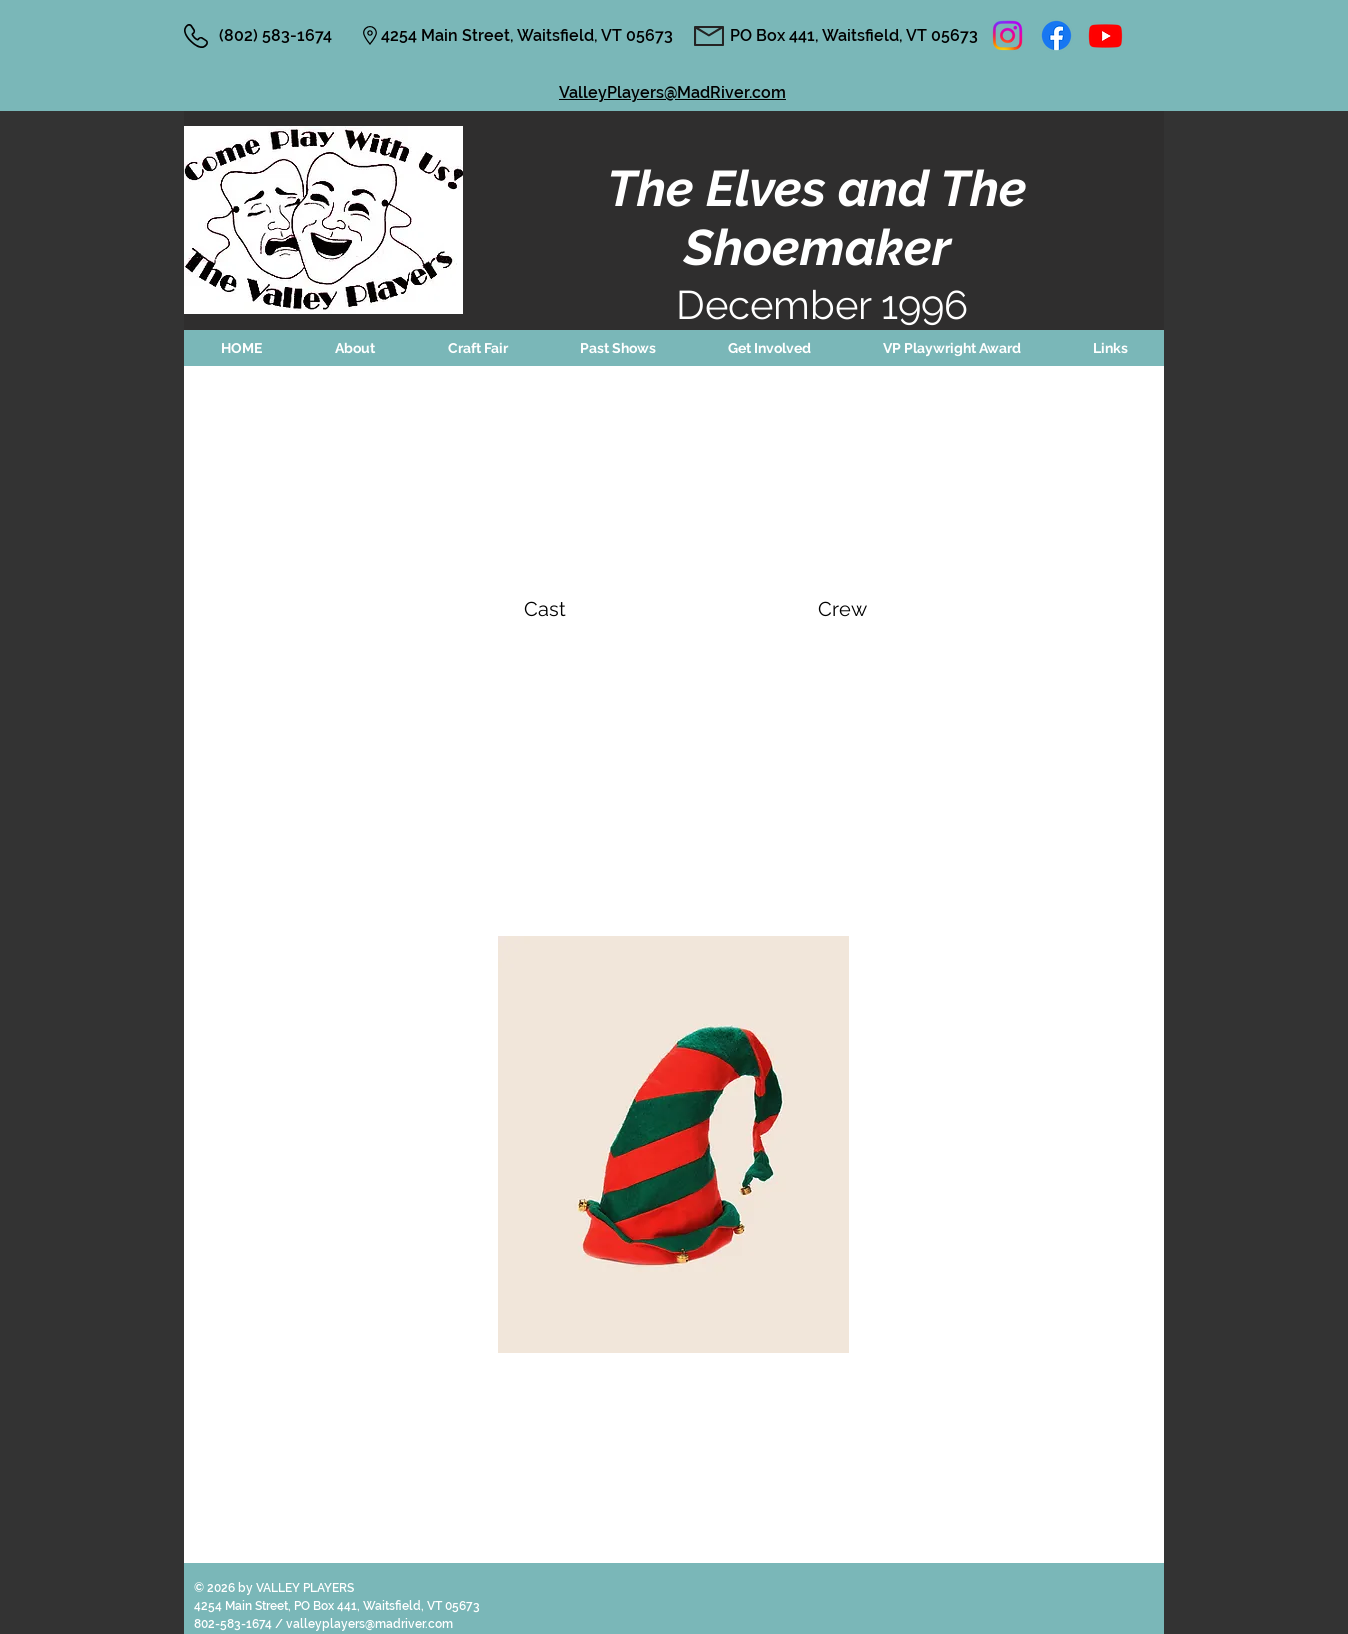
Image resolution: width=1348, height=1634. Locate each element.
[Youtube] (1105, 35)
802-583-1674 (234, 1624)
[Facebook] (1056, 35)
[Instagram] (1007, 35)
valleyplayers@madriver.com (369, 1624)
